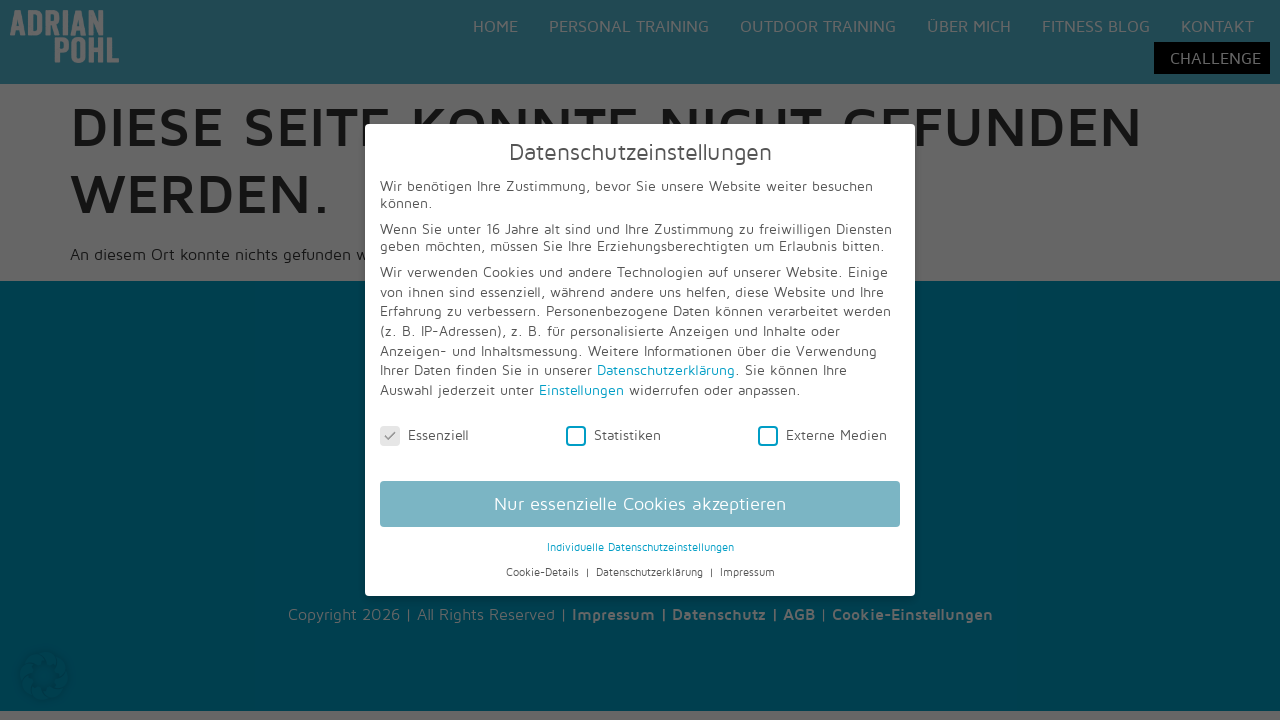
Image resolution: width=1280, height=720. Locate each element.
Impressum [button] (747, 572)
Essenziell (424, 434)
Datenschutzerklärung (666, 369)
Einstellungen (581, 389)
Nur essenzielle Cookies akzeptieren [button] (640, 503)
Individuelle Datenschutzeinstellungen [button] (640, 547)
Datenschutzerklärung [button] (651, 572)
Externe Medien (822, 434)
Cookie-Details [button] (544, 572)
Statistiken (613, 434)
